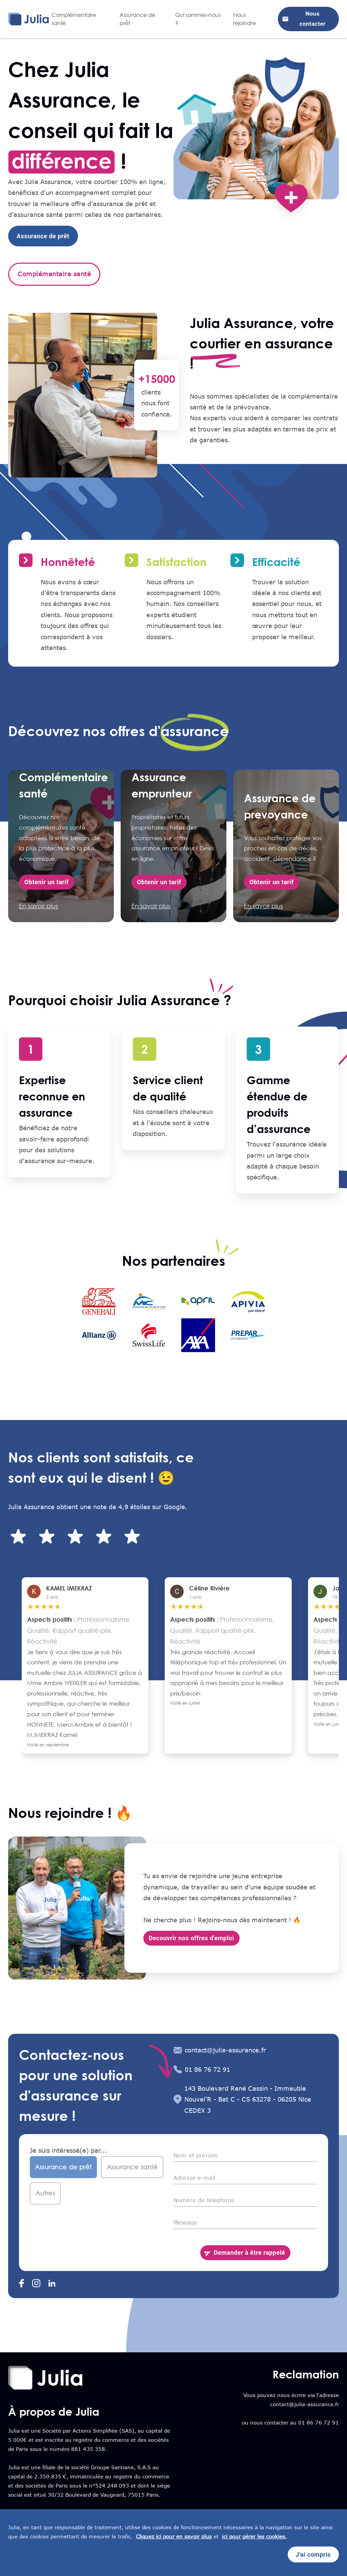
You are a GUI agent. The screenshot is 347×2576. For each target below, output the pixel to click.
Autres (45, 2193)
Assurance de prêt (43, 236)
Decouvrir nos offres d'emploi (191, 1938)
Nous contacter (308, 19)
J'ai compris (313, 2555)
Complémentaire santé (54, 274)
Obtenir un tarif (46, 882)
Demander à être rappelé (245, 2252)
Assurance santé (132, 2167)
